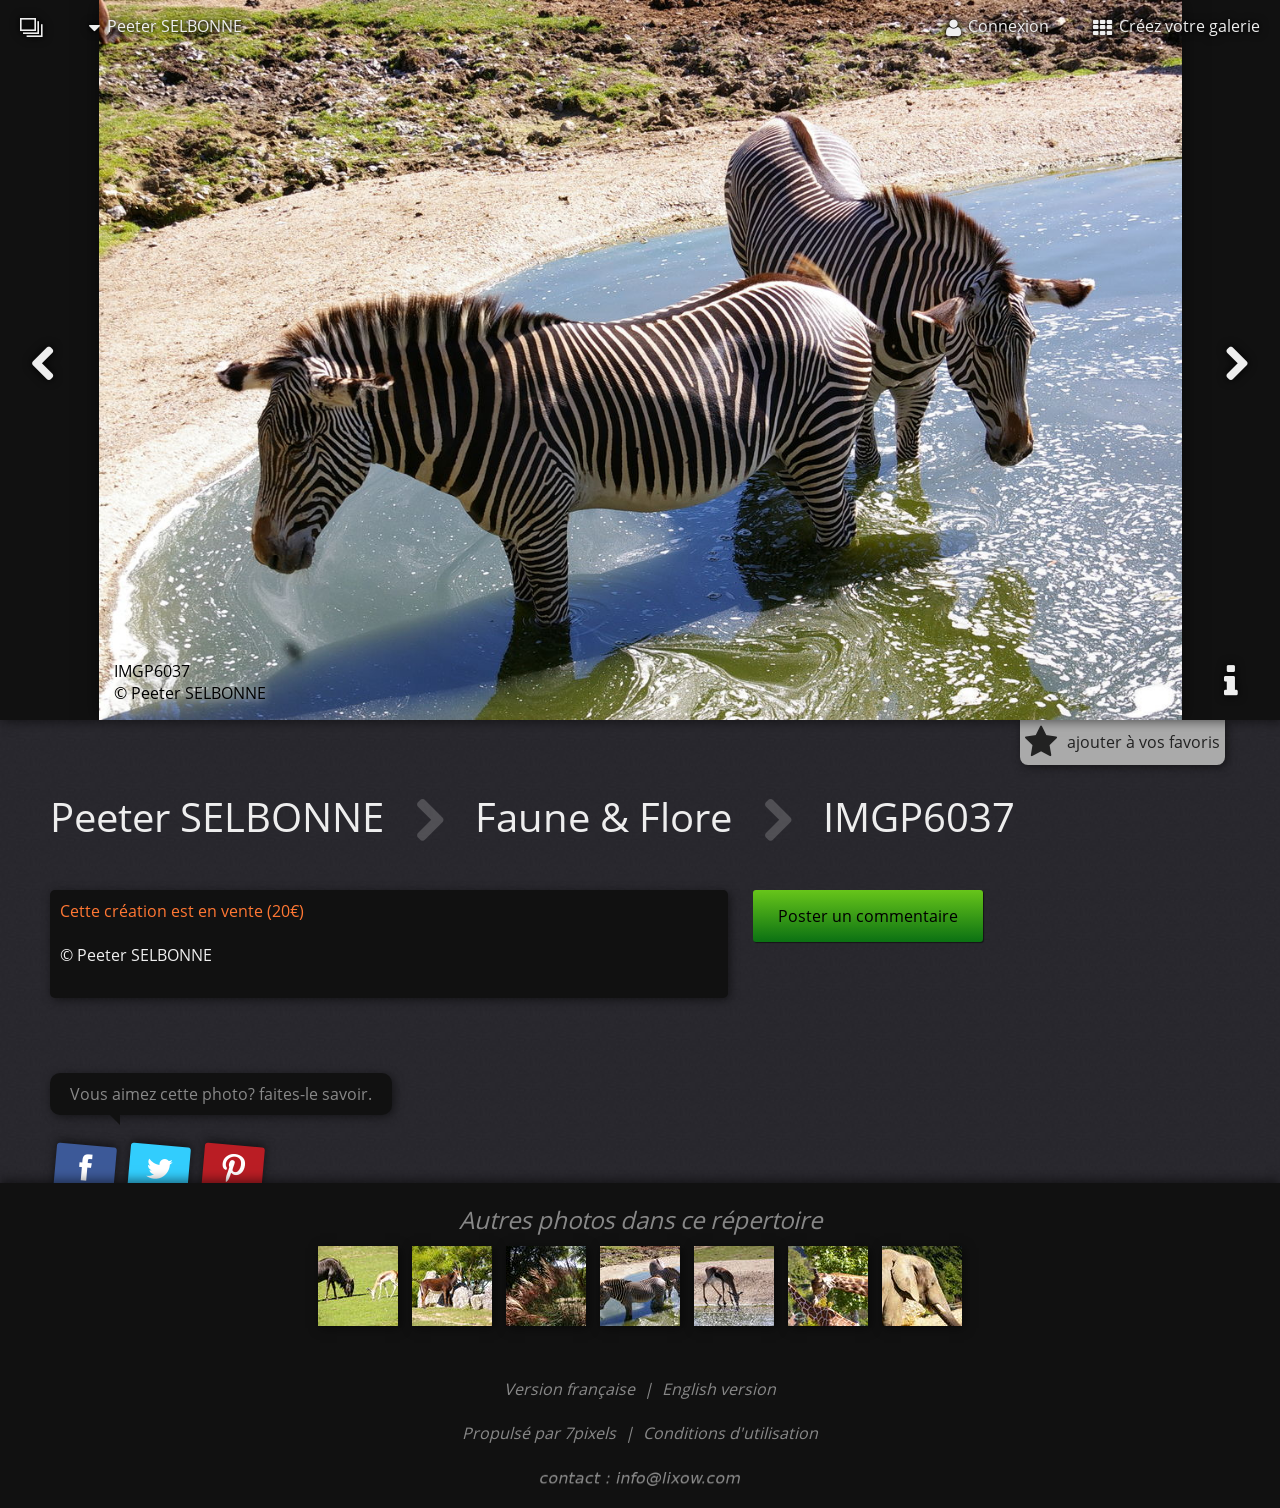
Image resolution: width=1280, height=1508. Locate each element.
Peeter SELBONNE (165, 26)
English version (719, 1389)
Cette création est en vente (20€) (182, 911)
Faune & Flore (608, 816)
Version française (571, 1389)
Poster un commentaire (868, 916)
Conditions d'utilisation (730, 1433)
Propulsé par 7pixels (539, 1433)
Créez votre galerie (1176, 26)
